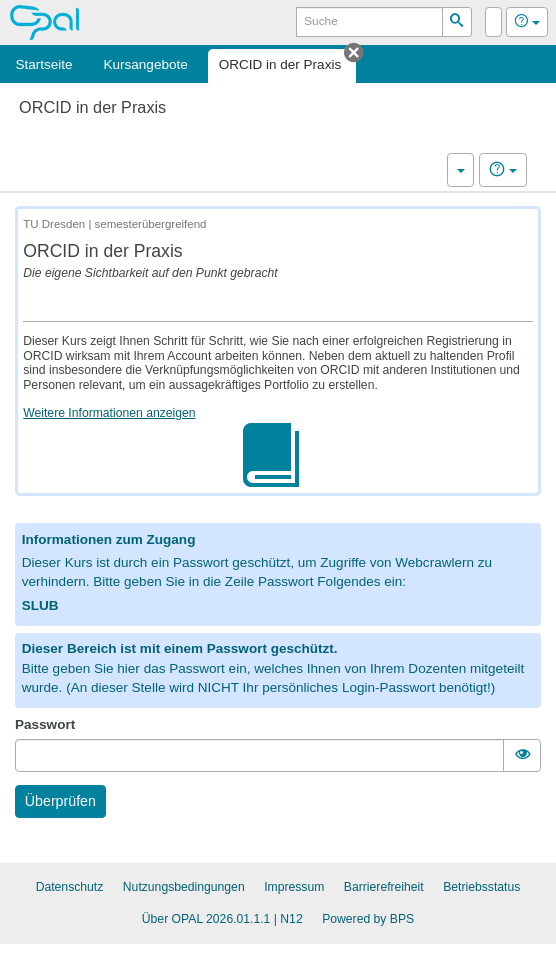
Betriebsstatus (481, 887)
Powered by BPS (368, 919)
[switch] (522, 755)
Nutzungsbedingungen (184, 887)
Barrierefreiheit (384, 887)
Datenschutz (70, 887)
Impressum (294, 887)
